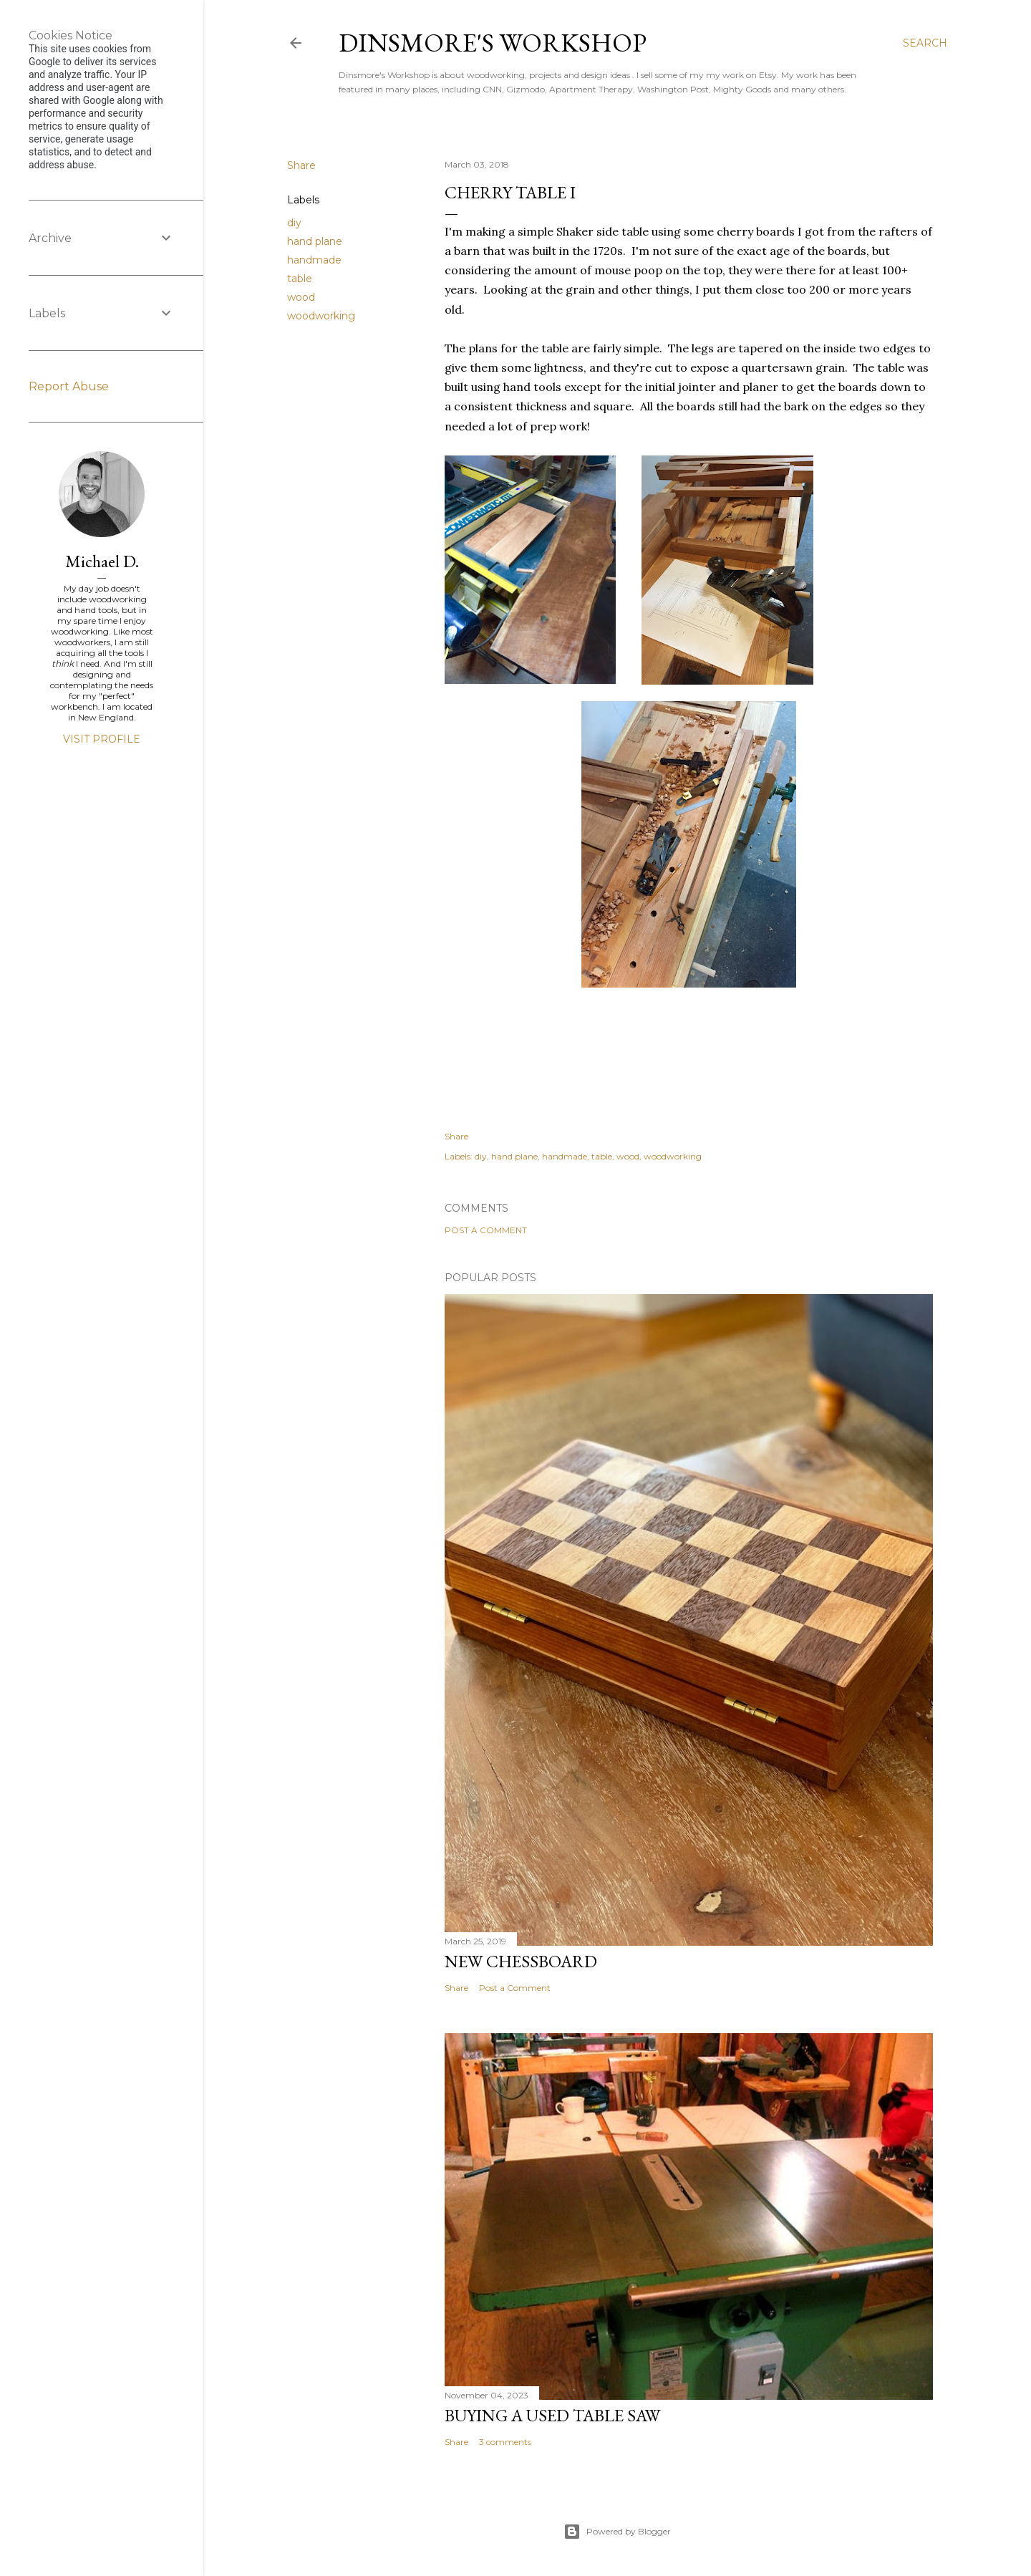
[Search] (925, 43)
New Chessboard (521, 1961)
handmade (314, 260)
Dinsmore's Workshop (493, 42)
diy (294, 222)
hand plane (314, 241)
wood (301, 297)
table (299, 278)
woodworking (321, 315)
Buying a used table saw (552, 2415)
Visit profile (101, 739)
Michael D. (102, 561)
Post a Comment (486, 1230)
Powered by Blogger (617, 2531)
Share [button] (301, 165)
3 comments (505, 2441)
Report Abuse (69, 386)
